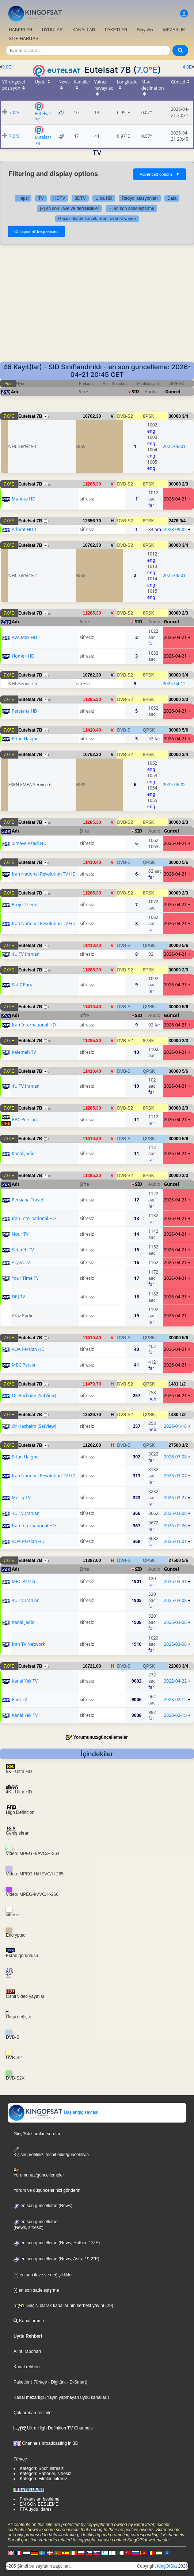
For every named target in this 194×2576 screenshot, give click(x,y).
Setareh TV (23, 1250)
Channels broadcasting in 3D (46, 2443)
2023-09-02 (175, 529)
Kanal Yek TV (25, 1681)
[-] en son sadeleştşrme (131, 208)
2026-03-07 (175, 1476)
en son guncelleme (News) (43, 2205)
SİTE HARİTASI (24, 38)
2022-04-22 (175, 1681)
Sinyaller (145, 29)
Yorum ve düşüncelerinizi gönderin (47, 2190)
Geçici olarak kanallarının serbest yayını (97, 218)
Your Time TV (25, 1278)
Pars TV (19, 1699)
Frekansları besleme (40, 2499)
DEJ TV (18, 1297)
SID (135, 392)
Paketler (22, 2382)
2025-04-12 (174, 684)
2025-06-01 (174, 446)
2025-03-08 (175, 1457)
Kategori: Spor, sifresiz (42, 2468)
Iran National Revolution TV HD (44, 874)
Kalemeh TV (24, 1052)
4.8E (187, 67)
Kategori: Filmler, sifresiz (44, 2478)
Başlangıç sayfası (53, 2112)
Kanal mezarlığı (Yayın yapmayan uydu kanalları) (61, 2397)
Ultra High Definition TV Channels (53, 2428)
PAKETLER (116, 29)
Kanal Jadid (23, 1153)
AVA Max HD (24, 637)
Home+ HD (23, 656)
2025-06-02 (174, 785)
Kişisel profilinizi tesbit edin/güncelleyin (51, 2152)
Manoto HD (23, 499)
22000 (174, 1666)
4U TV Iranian (25, 954)
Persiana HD (24, 711)
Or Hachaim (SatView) (34, 1395)
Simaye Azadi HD (29, 843)
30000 (174, 416)
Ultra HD (103, 198)
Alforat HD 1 (24, 529)
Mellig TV (21, 1497)
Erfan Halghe (25, 739)
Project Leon (24, 904)
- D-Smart (76, 2382)
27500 (174, 1445)
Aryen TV (21, 1262)
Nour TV (20, 1234)
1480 (173, 1414)
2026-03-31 (175, 1581)
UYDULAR (52, 29)
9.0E (6, 67)
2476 (173, 520)
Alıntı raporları (27, 2351)
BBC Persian (24, 1119)
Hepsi (23, 198)
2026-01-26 (175, 1526)
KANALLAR (83, 29)
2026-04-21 (175, 499)
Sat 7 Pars (22, 985)
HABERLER (21, 29)
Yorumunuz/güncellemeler (100, 1737)
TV (40, 198)
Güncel (172, 392)
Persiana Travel (27, 1200)
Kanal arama (29, 2320)
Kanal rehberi (26, 2366)
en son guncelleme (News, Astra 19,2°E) (56, 2258)
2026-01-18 (175, 1426)
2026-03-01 (175, 1541)
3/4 (185, 416)
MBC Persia (23, 1365)
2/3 (185, 484)
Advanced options (160, 174)
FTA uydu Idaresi (36, 2509)
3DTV (80, 198)
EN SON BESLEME (39, 2504)
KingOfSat (167, 2566)
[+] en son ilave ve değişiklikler (69, 208)
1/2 (183, 1384)
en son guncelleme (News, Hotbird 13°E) (57, 2242)
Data (171, 198)
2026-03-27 (175, 1497)
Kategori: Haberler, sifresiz (45, 2473)
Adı (14, 392)
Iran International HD (34, 1025)
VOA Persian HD (28, 1349)
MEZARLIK (174, 29)
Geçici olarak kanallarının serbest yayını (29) (63, 2305)
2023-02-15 (175, 1699)
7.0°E (147, 70)
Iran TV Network (28, 1644)
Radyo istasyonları (140, 198)
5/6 (185, 730)
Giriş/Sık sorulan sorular (37, 2133)
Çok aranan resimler (33, 2412)
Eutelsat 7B (30, 416)
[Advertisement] (97, 307)
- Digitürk (56, 2382)
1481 (173, 1384)
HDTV (59, 198)
